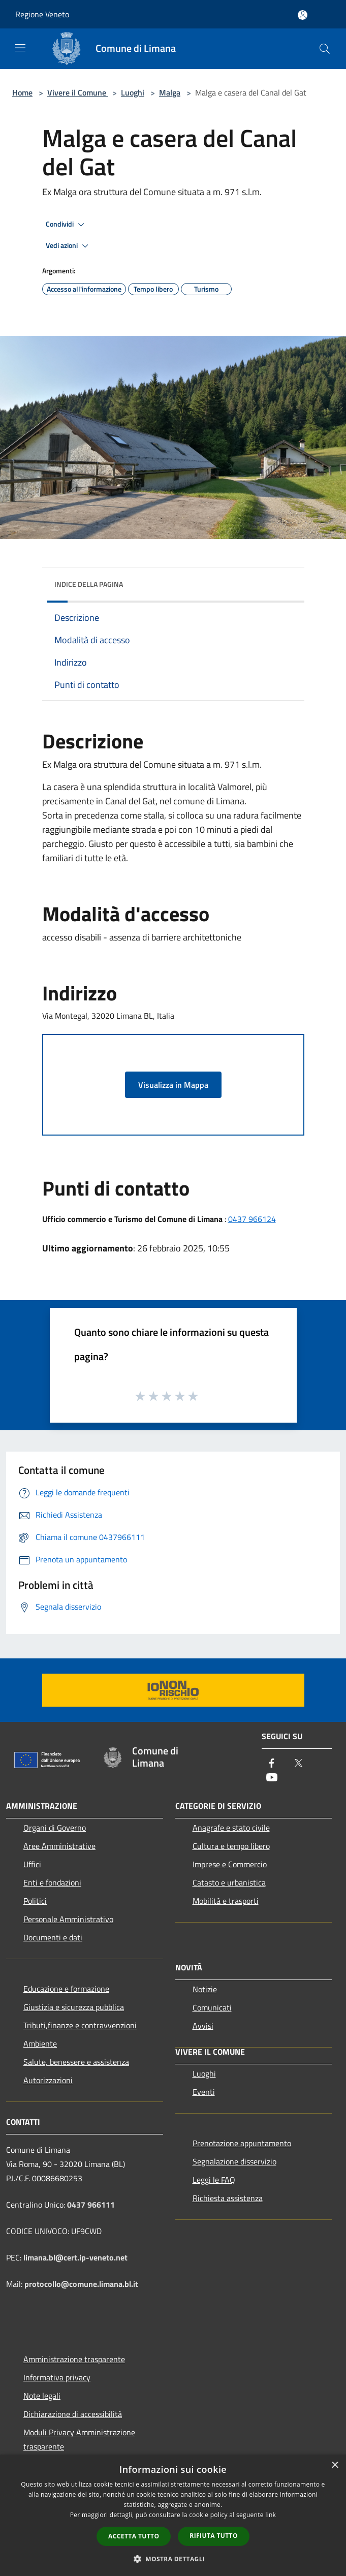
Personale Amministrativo (68, 1919)
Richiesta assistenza (228, 2198)
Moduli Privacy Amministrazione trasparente (79, 2439)
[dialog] (173, 2515)
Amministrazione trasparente (74, 2359)
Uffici (32, 1864)
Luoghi (132, 92)
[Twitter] (298, 1764)
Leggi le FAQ (214, 2180)
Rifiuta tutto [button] (214, 2535)
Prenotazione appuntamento (242, 2143)
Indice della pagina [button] (88, 584)
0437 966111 (91, 2204)
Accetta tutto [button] (133, 2536)
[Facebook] (272, 1764)
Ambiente (40, 2043)
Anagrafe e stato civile (231, 1827)
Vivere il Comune (77, 92)
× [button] (334, 2465)
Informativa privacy (56, 2377)
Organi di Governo (54, 1827)
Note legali (41, 2396)
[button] (173, 2559)
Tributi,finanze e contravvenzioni (80, 2025)
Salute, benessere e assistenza (76, 2062)
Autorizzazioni (48, 2080)
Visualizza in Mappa (173, 1085)
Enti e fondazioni (52, 1882)
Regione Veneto (42, 14)
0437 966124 (252, 1219)
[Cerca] (325, 49)
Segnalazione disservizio (234, 2161)
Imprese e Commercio (230, 1864)
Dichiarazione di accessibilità (72, 2414)
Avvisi (203, 2026)
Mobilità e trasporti (226, 1901)
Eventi (204, 2092)
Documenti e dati (52, 1937)
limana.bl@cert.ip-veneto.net (75, 2257)
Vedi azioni (68, 246)
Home (22, 92)
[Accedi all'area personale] (303, 15)
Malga (169, 92)
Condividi (66, 224)
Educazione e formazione (66, 1989)
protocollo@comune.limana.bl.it (81, 2284)
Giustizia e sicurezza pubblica (73, 2007)
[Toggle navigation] (20, 48)
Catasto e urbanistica (229, 1882)
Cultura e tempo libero (231, 1846)
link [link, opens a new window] (270, 2514)
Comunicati (212, 2007)
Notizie (205, 1989)
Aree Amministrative (59, 1846)
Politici (35, 1901)
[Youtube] (272, 1778)
